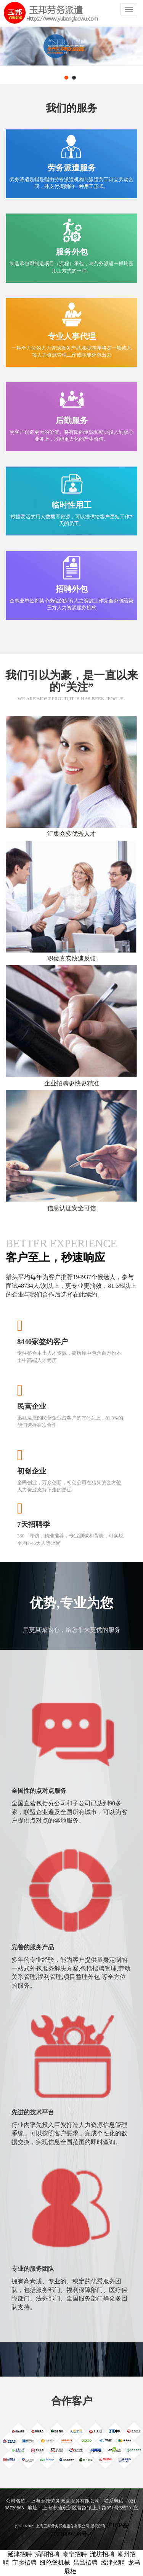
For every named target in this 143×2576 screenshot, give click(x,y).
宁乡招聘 (24, 2562)
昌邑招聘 (85, 2562)
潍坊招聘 (102, 2554)
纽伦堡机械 (55, 2562)
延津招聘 (20, 2554)
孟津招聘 (113, 2562)
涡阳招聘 (47, 2554)
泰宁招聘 (75, 2554)
